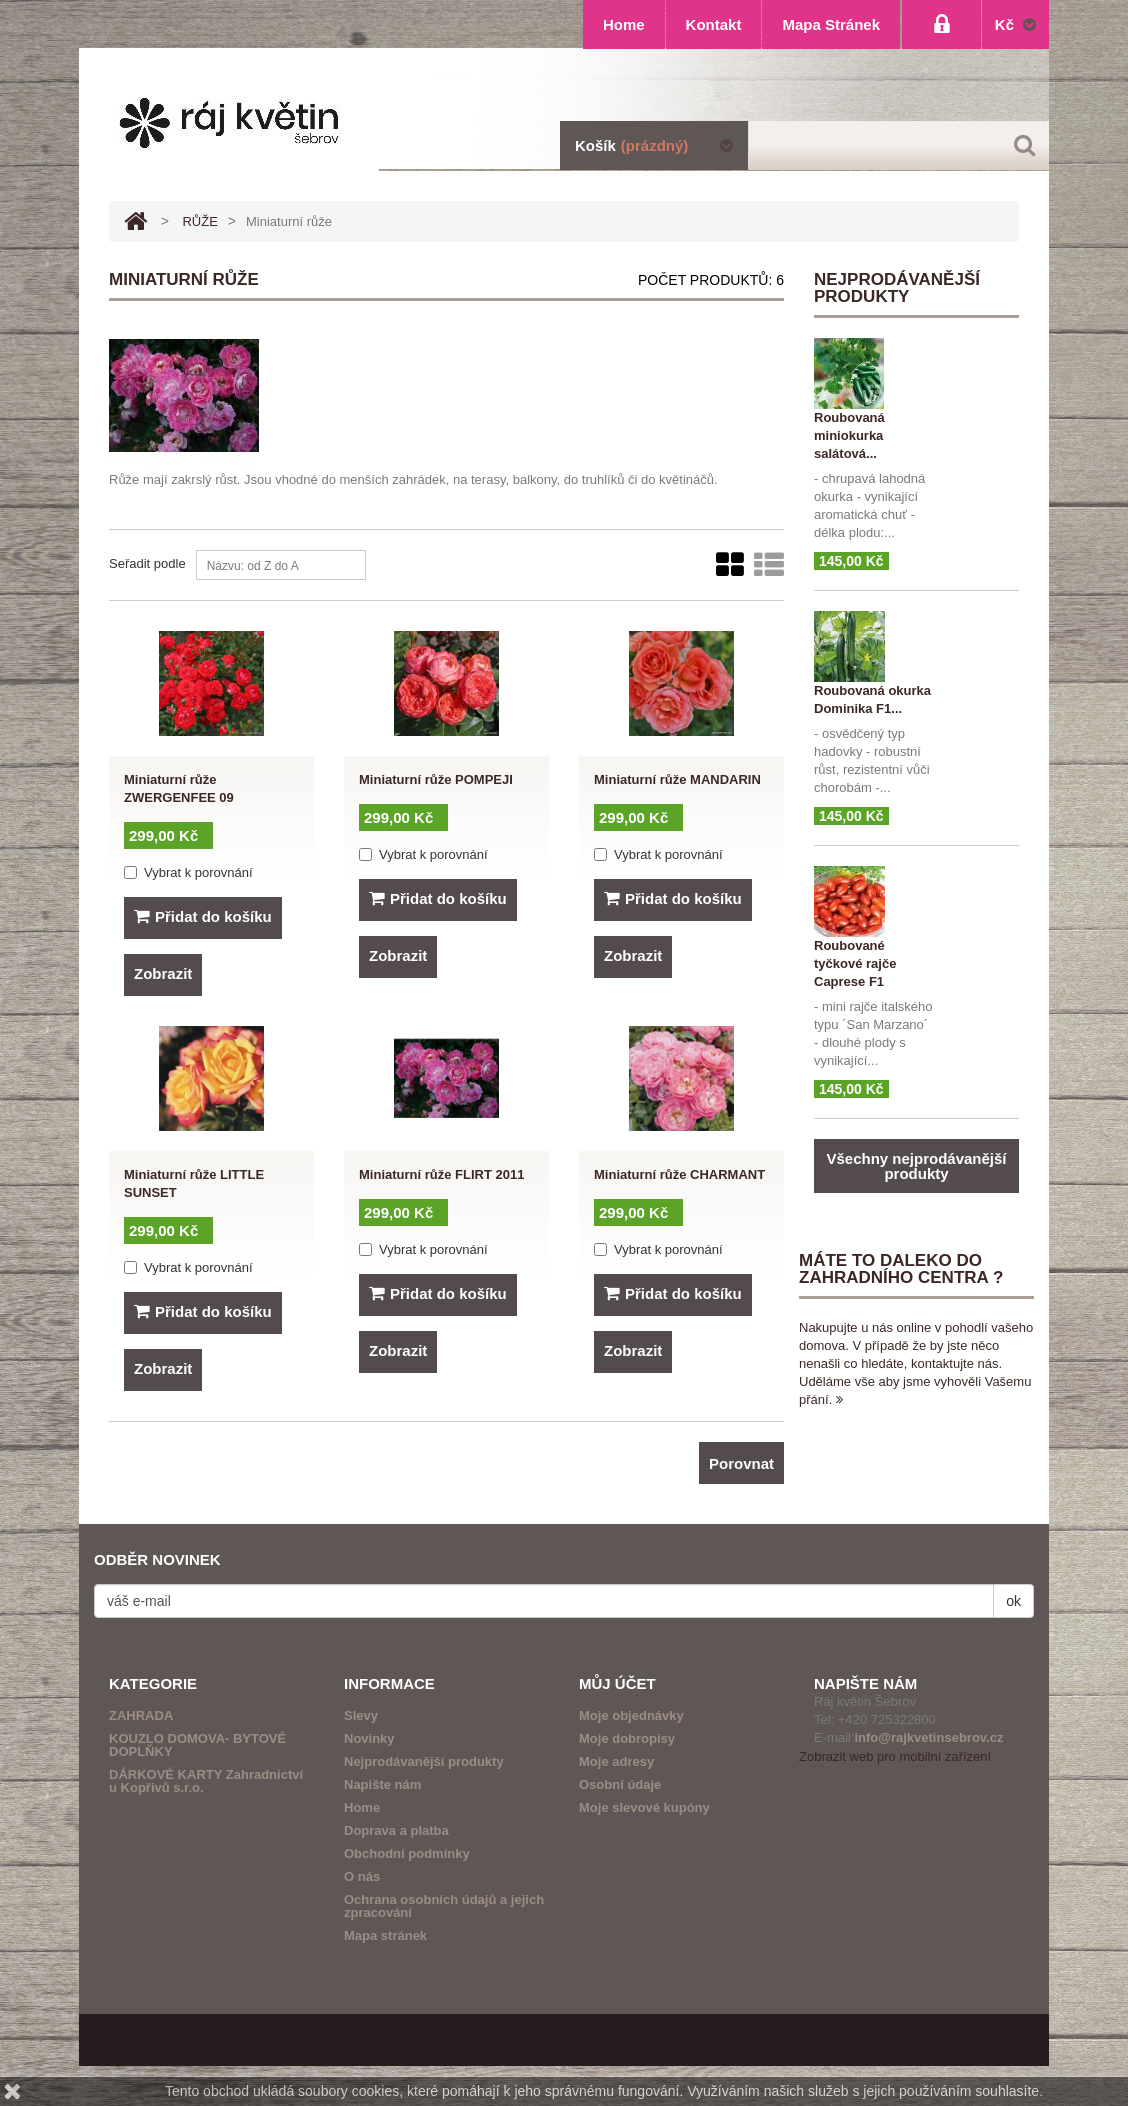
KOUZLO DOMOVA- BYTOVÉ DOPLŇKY (197, 1745)
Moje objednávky (631, 1715)
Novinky (369, 1738)
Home (362, 1807)
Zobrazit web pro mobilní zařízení (895, 1756)
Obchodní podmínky (407, 1853)
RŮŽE (199, 221)
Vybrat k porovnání (198, 872)
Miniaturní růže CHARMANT (679, 1174)
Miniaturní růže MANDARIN (677, 779)
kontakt (714, 24)
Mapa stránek (385, 1935)
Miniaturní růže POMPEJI (436, 779)
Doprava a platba (396, 1830)
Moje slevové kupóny (644, 1807)
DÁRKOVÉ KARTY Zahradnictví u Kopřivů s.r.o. (206, 1781)
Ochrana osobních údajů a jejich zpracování (444, 1906)
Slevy (361, 1715)
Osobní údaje (620, 1784)
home (624, 24)
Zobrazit (163, 973)
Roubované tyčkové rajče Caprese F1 (855, 963)
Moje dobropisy (627, 1738)
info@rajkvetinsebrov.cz (928, 1737)
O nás (362, 1876)
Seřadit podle (147, 563)
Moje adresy (616, 1761)
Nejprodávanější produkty (424, 1761)
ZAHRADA (141, 1715)
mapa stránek (831, 24)
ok (1013, 1601)
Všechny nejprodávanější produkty (916, 1166)
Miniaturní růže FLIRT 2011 (441, 1174)
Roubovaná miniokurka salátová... (849, 435)
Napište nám (382, 1784)
